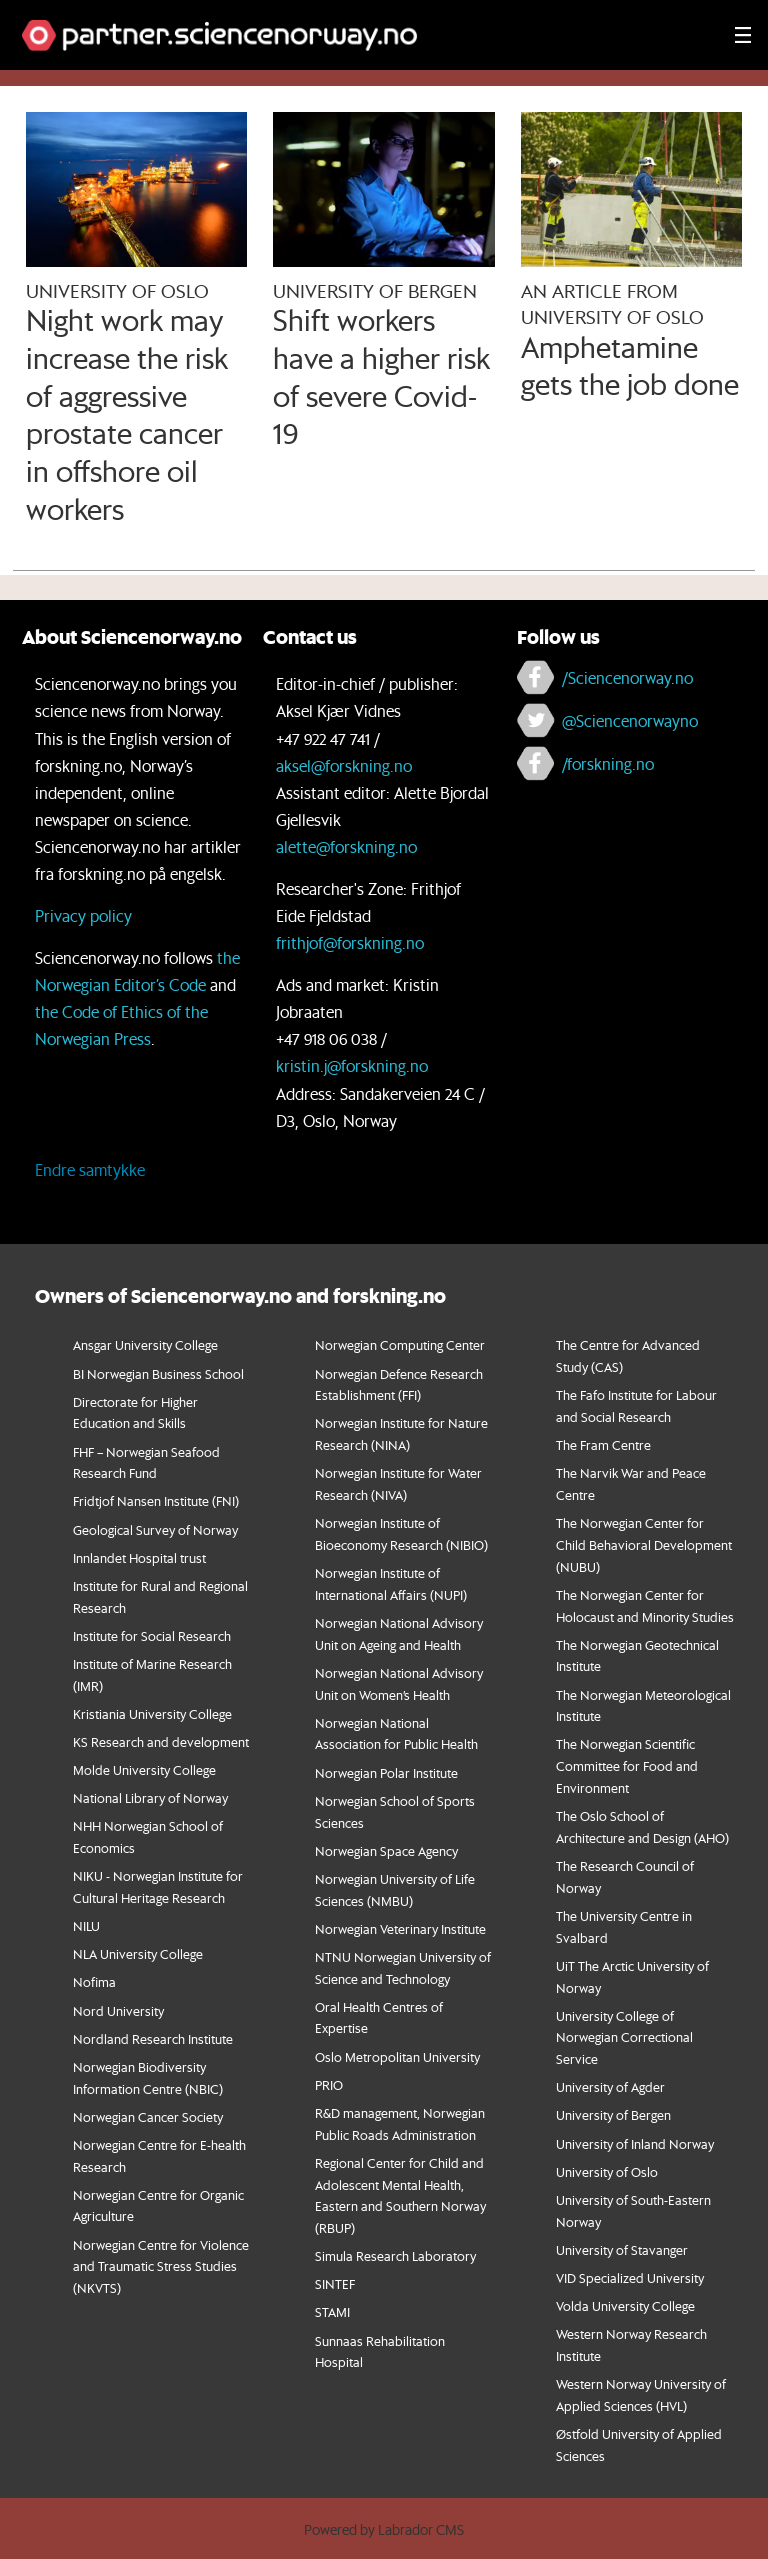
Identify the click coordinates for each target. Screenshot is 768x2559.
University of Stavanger (622, 2249)
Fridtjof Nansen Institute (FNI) (156, 1500)
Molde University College (144, 1769)
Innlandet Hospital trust (139, 1557)
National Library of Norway (150, 1797)
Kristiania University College (152, 1713)
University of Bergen (613, 2114)
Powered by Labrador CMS (384, 2530)
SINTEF (335, 2283)
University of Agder (610, 2086)
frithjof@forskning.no (350, 942)
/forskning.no (608, 763)
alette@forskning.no (346, 846)
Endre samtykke (90, 1169)
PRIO (329, 2084)
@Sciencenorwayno (630, 720)
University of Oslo (607, 2171)
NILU (86, 1925)
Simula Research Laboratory (395, 2255)
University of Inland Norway (635, 2143)
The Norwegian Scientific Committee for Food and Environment (627, 1765)
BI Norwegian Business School (158, 1373)
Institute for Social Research (152, 1635)
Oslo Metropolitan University (397, 2056)
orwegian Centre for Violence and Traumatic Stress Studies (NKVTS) (161, 2266)
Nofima (94, 1981)
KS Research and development (161, 1741)
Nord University (118, 2010)
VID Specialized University (630, 2277)
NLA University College (138, 1953)
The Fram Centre (603, 1444)
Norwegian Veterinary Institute (400, 1928)
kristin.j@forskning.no (352, 1065)
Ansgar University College (145, 1344)
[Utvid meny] (743, 35)
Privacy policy (83, 915)
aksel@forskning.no (344, 765)
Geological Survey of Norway (155, 1529)
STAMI (332, 2311)
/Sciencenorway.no (627, 677)
